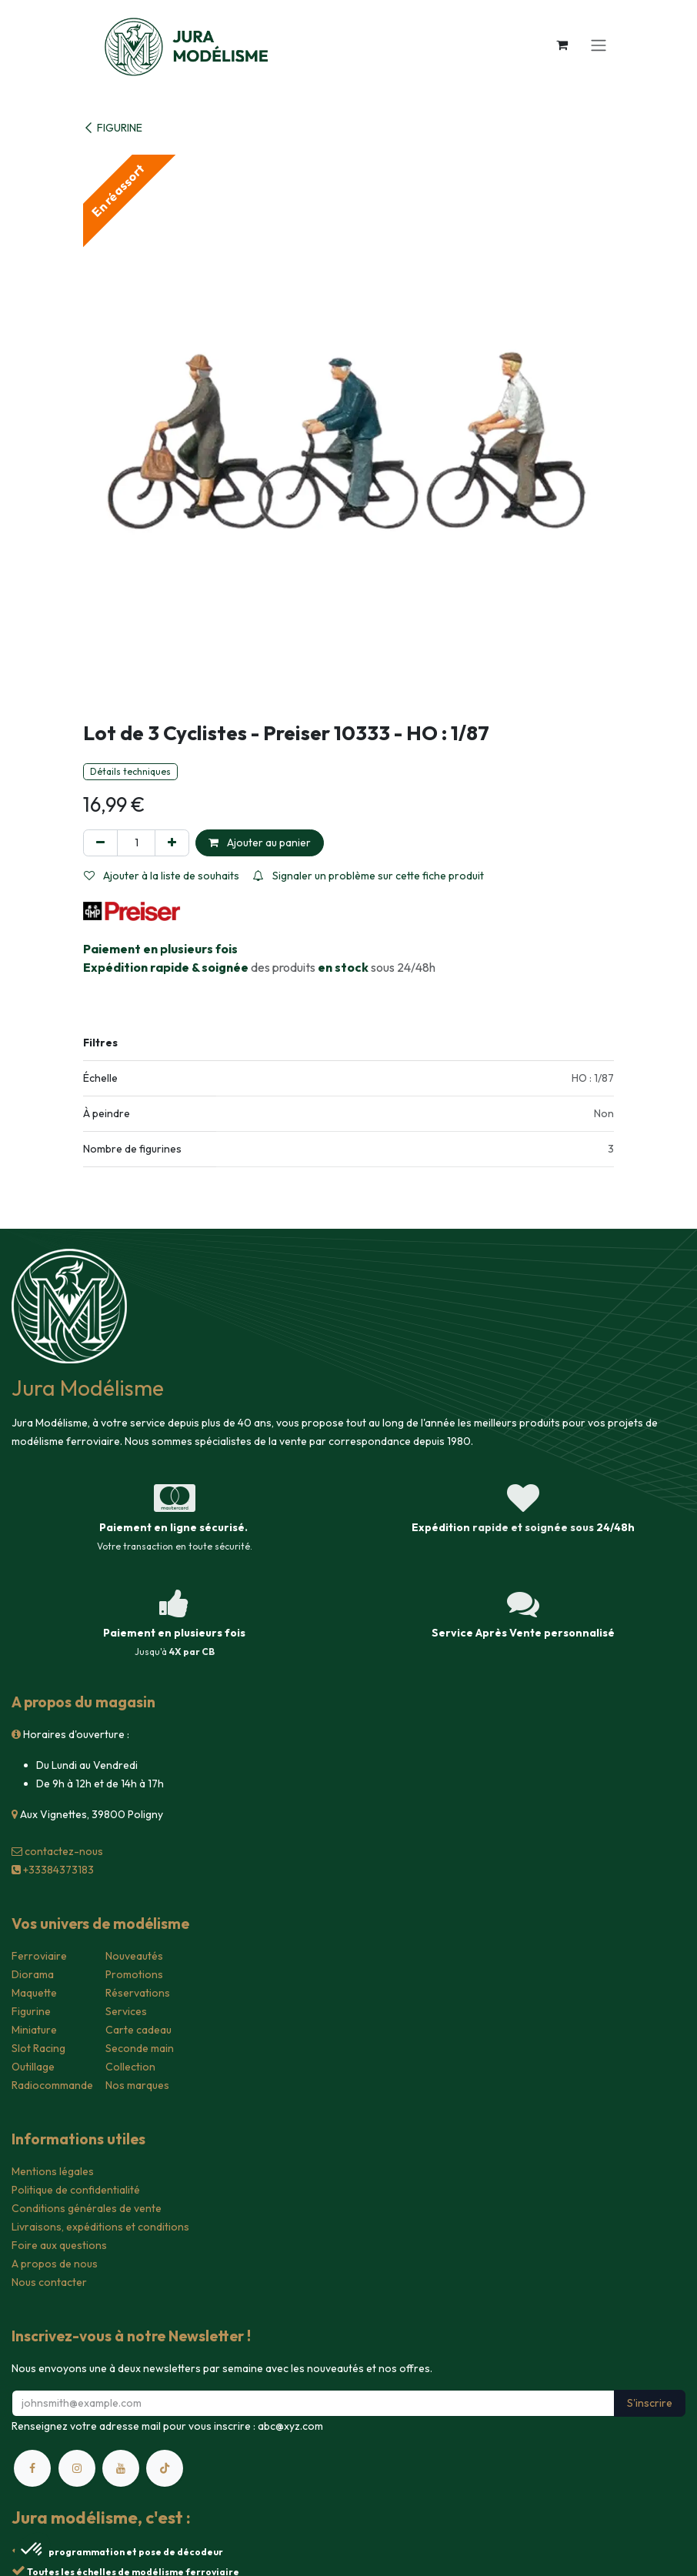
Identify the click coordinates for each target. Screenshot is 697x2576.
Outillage (33, 2067)
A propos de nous (55, 2264)
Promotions (134, 1974)
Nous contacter (49, 2282)
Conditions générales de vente (87, 2208)
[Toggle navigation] (598, 44)
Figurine (31, 2011)
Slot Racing (38, 2048)
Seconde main (139, 2048)
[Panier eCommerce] (561, 44)
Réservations (137, 1993)
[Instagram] (76, 2468)
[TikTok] (164, 2468)
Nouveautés (134, 1956)
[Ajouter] (172, 842)
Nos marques (137, 2085)
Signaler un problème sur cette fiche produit (368, 876)
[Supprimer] (100, 842)
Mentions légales (53, 2171)
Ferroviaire (39, 1956)
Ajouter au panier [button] (259, 842)
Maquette (34, 1993)
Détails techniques (130, 771)
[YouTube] (120, 2468)
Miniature (34, 2030)
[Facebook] (32, 2468)
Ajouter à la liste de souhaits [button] (161, 876)
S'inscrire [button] (649, 2403)
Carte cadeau (138, 2030)
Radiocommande (52, 2085)
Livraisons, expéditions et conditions (100, 2227)
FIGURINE (112, 128)
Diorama (33, 1974)
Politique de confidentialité (76, 2190)
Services (126, 2011)
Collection (130, 2067)
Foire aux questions (59, 2245)
